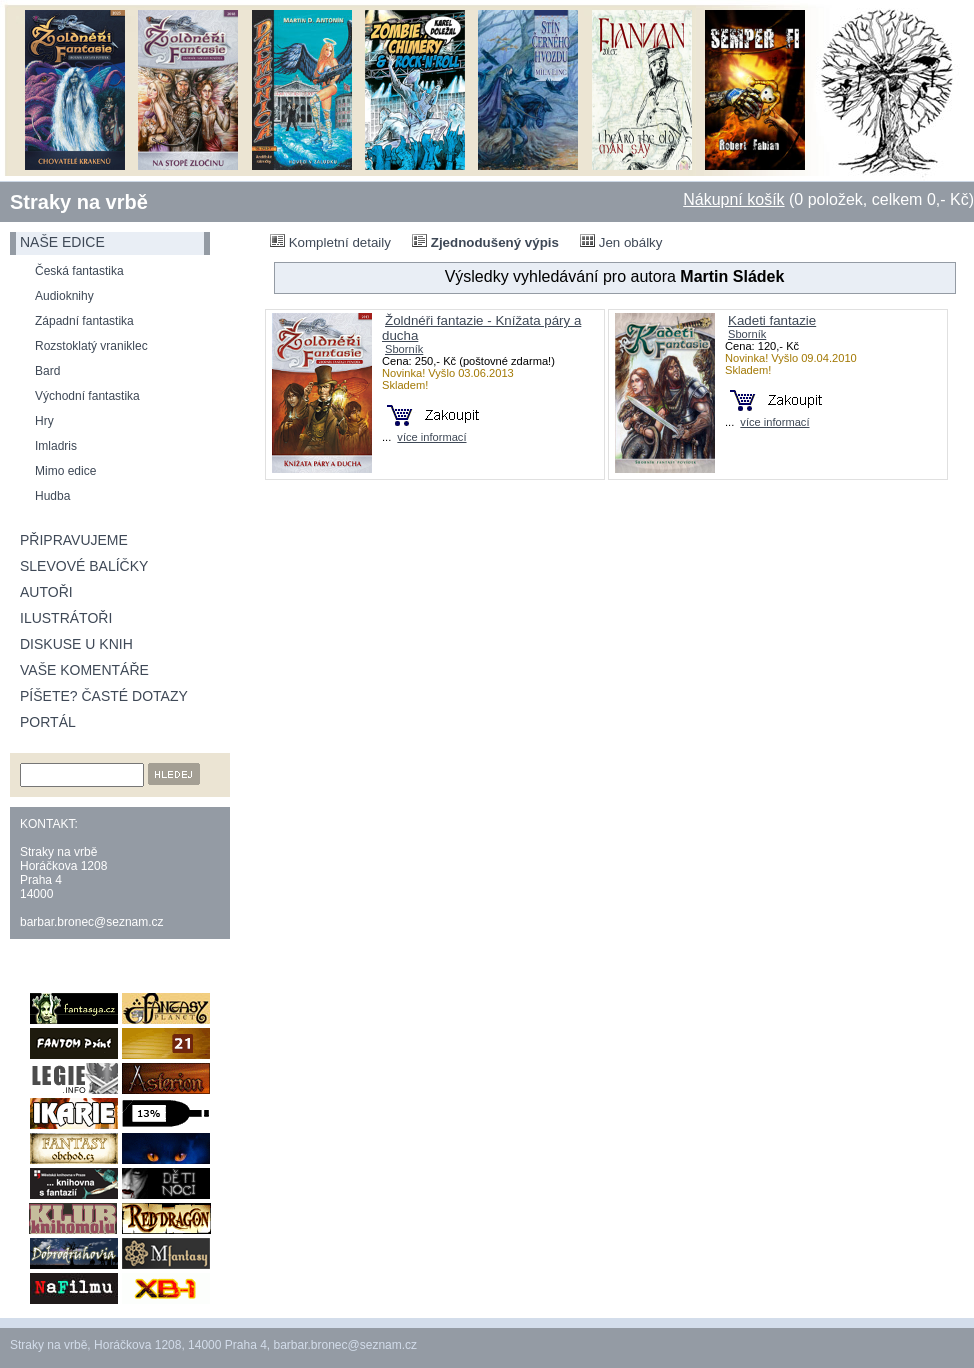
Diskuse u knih (76, 644)
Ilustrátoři (66, 618)
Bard (47, 371)
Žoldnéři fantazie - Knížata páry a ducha (481, 328)
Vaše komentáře (84, 670)
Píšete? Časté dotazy (104, 696)
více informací (431, 437)
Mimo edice (65, 471)
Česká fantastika (79, 271)
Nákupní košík (733, 199)
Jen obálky (621, 242)
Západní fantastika (84, 321)
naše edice (62, 242)
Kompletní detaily (330, 242)
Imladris (56, 446)
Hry (44, 421)
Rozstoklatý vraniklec (91, 346)
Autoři (46, 592)
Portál (48, 722)
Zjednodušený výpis (485, 242)
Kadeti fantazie (772, 320)
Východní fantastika (87, 396)
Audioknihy (64, 296)
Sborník (404, 349)
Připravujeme (74, 540)
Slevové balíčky (84, 566)
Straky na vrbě (79, 202)
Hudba (52, 496)
